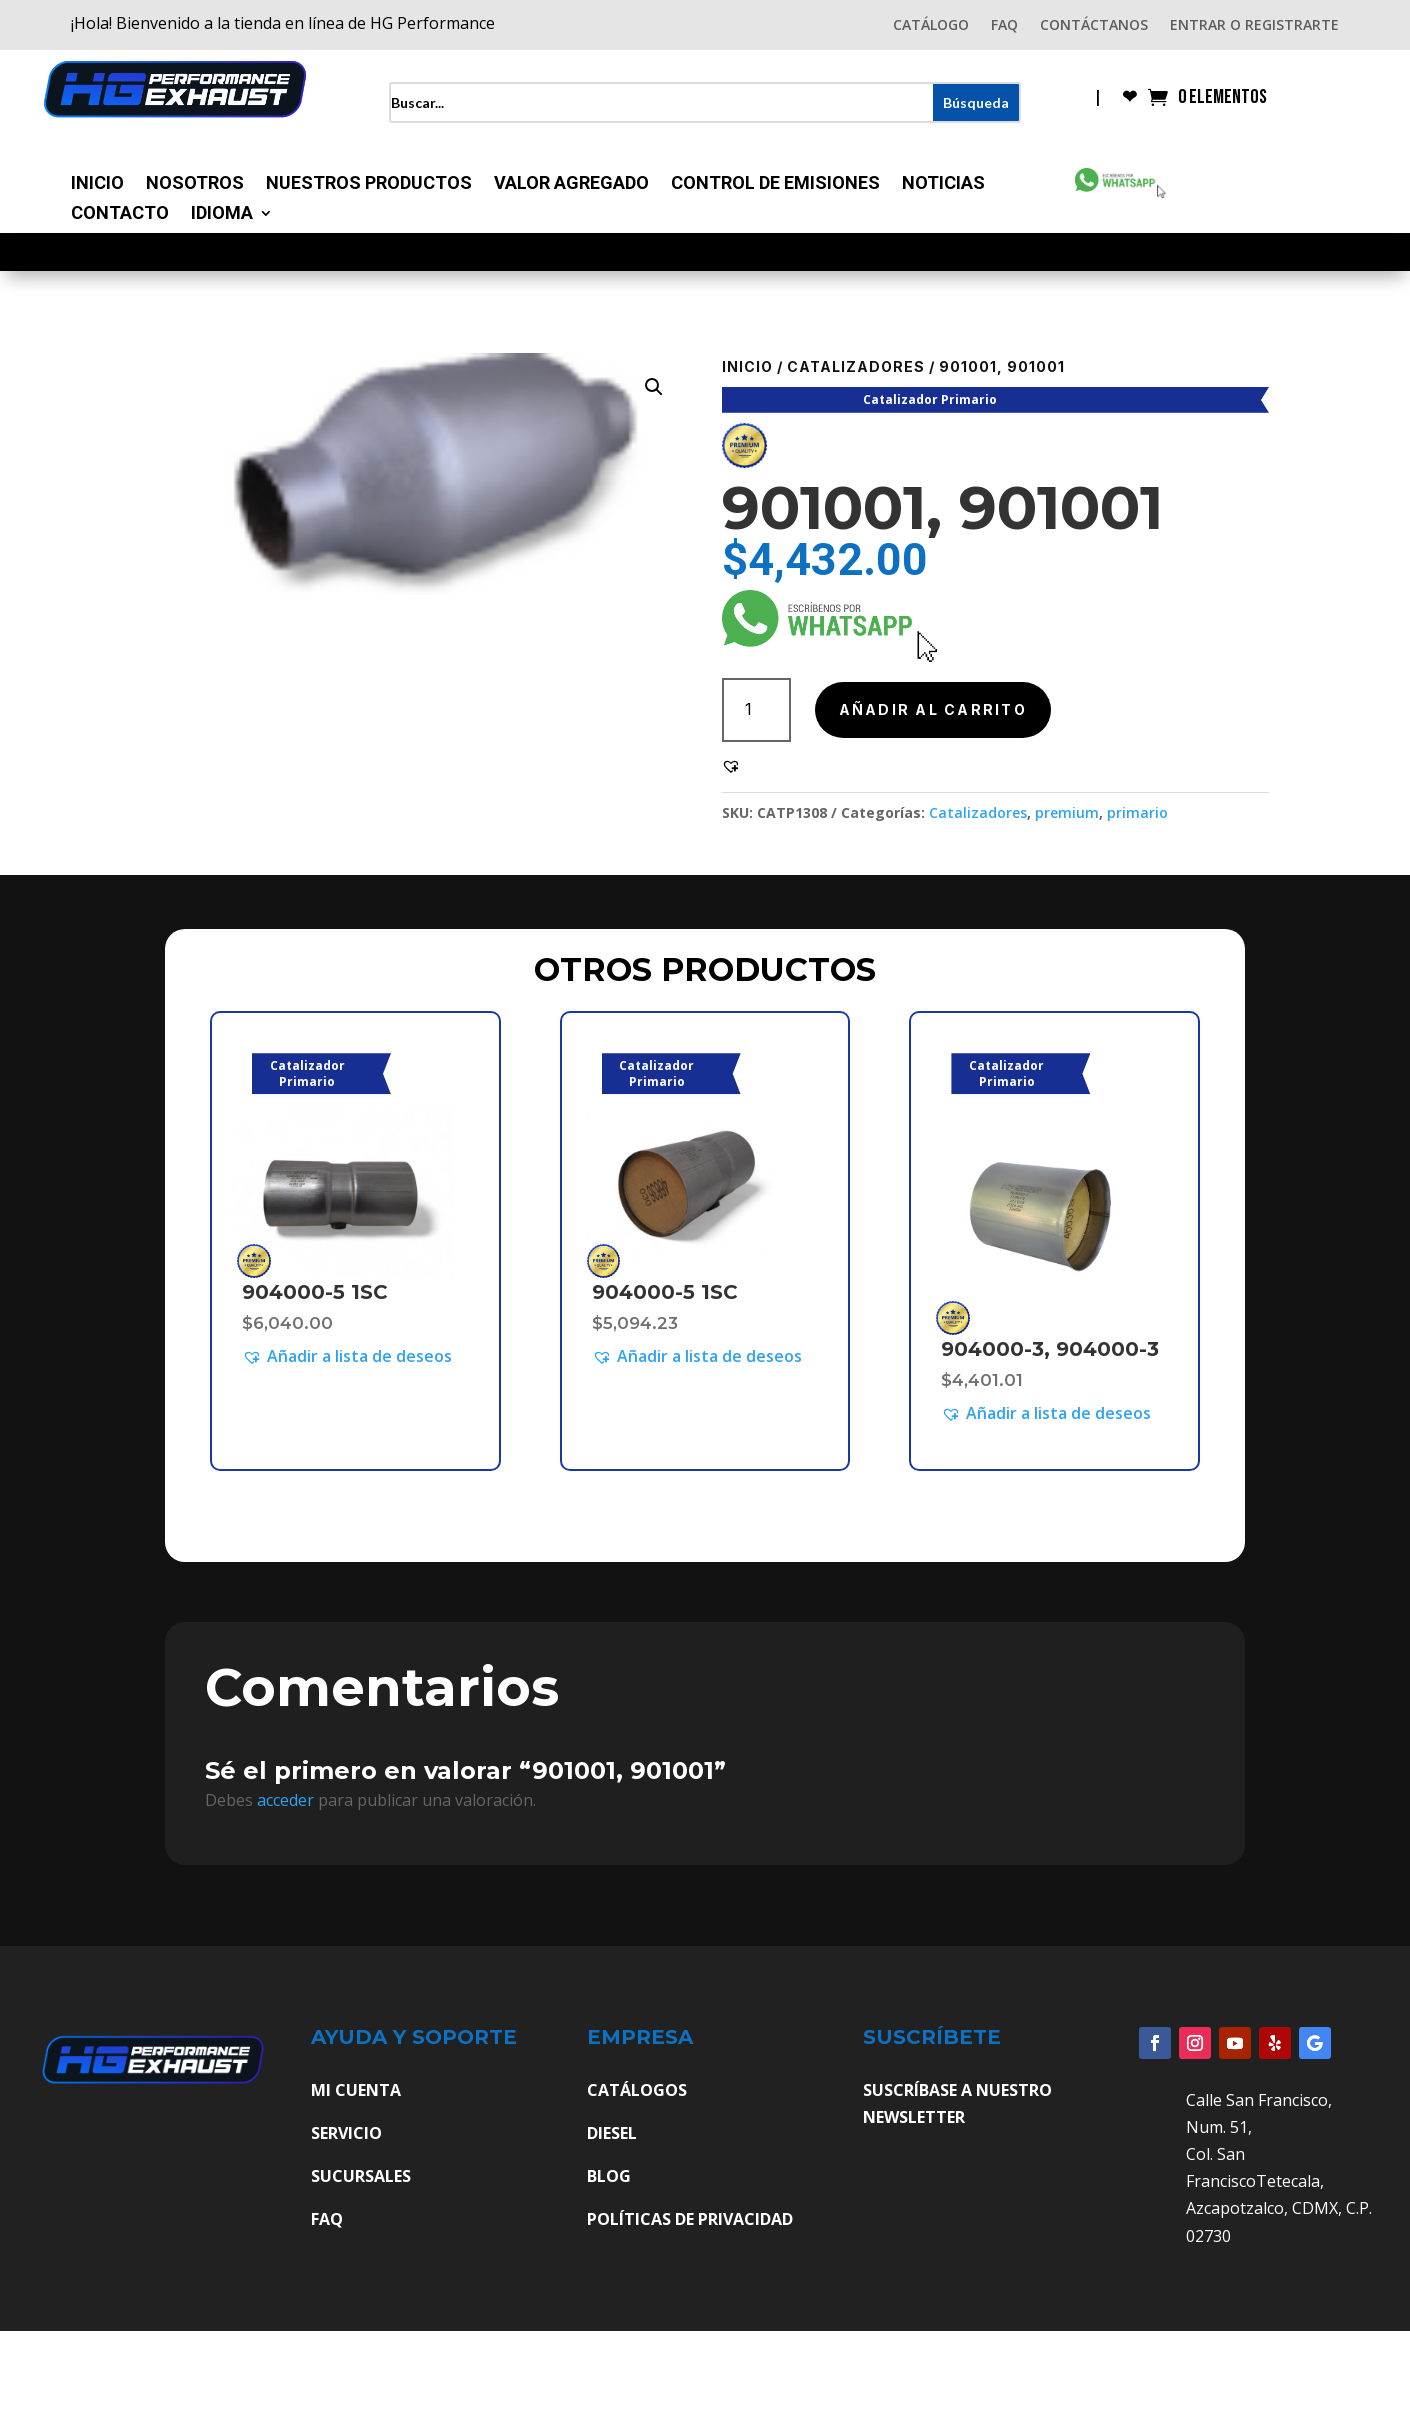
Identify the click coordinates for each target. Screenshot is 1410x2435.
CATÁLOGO (931, 26)
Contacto (120, 214)
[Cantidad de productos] (756, 709)
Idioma (222, 214)
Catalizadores (856, 366)
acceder (285, 1800)
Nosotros (195, 184)
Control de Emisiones (775, 184)
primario (1137, 812)
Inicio (97, 184)
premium (1067, 812)
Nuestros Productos (369, 184)
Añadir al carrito (933, 709)
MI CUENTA (356, 2090)
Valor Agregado (571, 184)
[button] (654, 387)
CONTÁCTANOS (1094, 26)
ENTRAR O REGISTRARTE (1254, 26)
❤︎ (1129, 98)
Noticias (943, 184)
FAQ (1004, 26)
